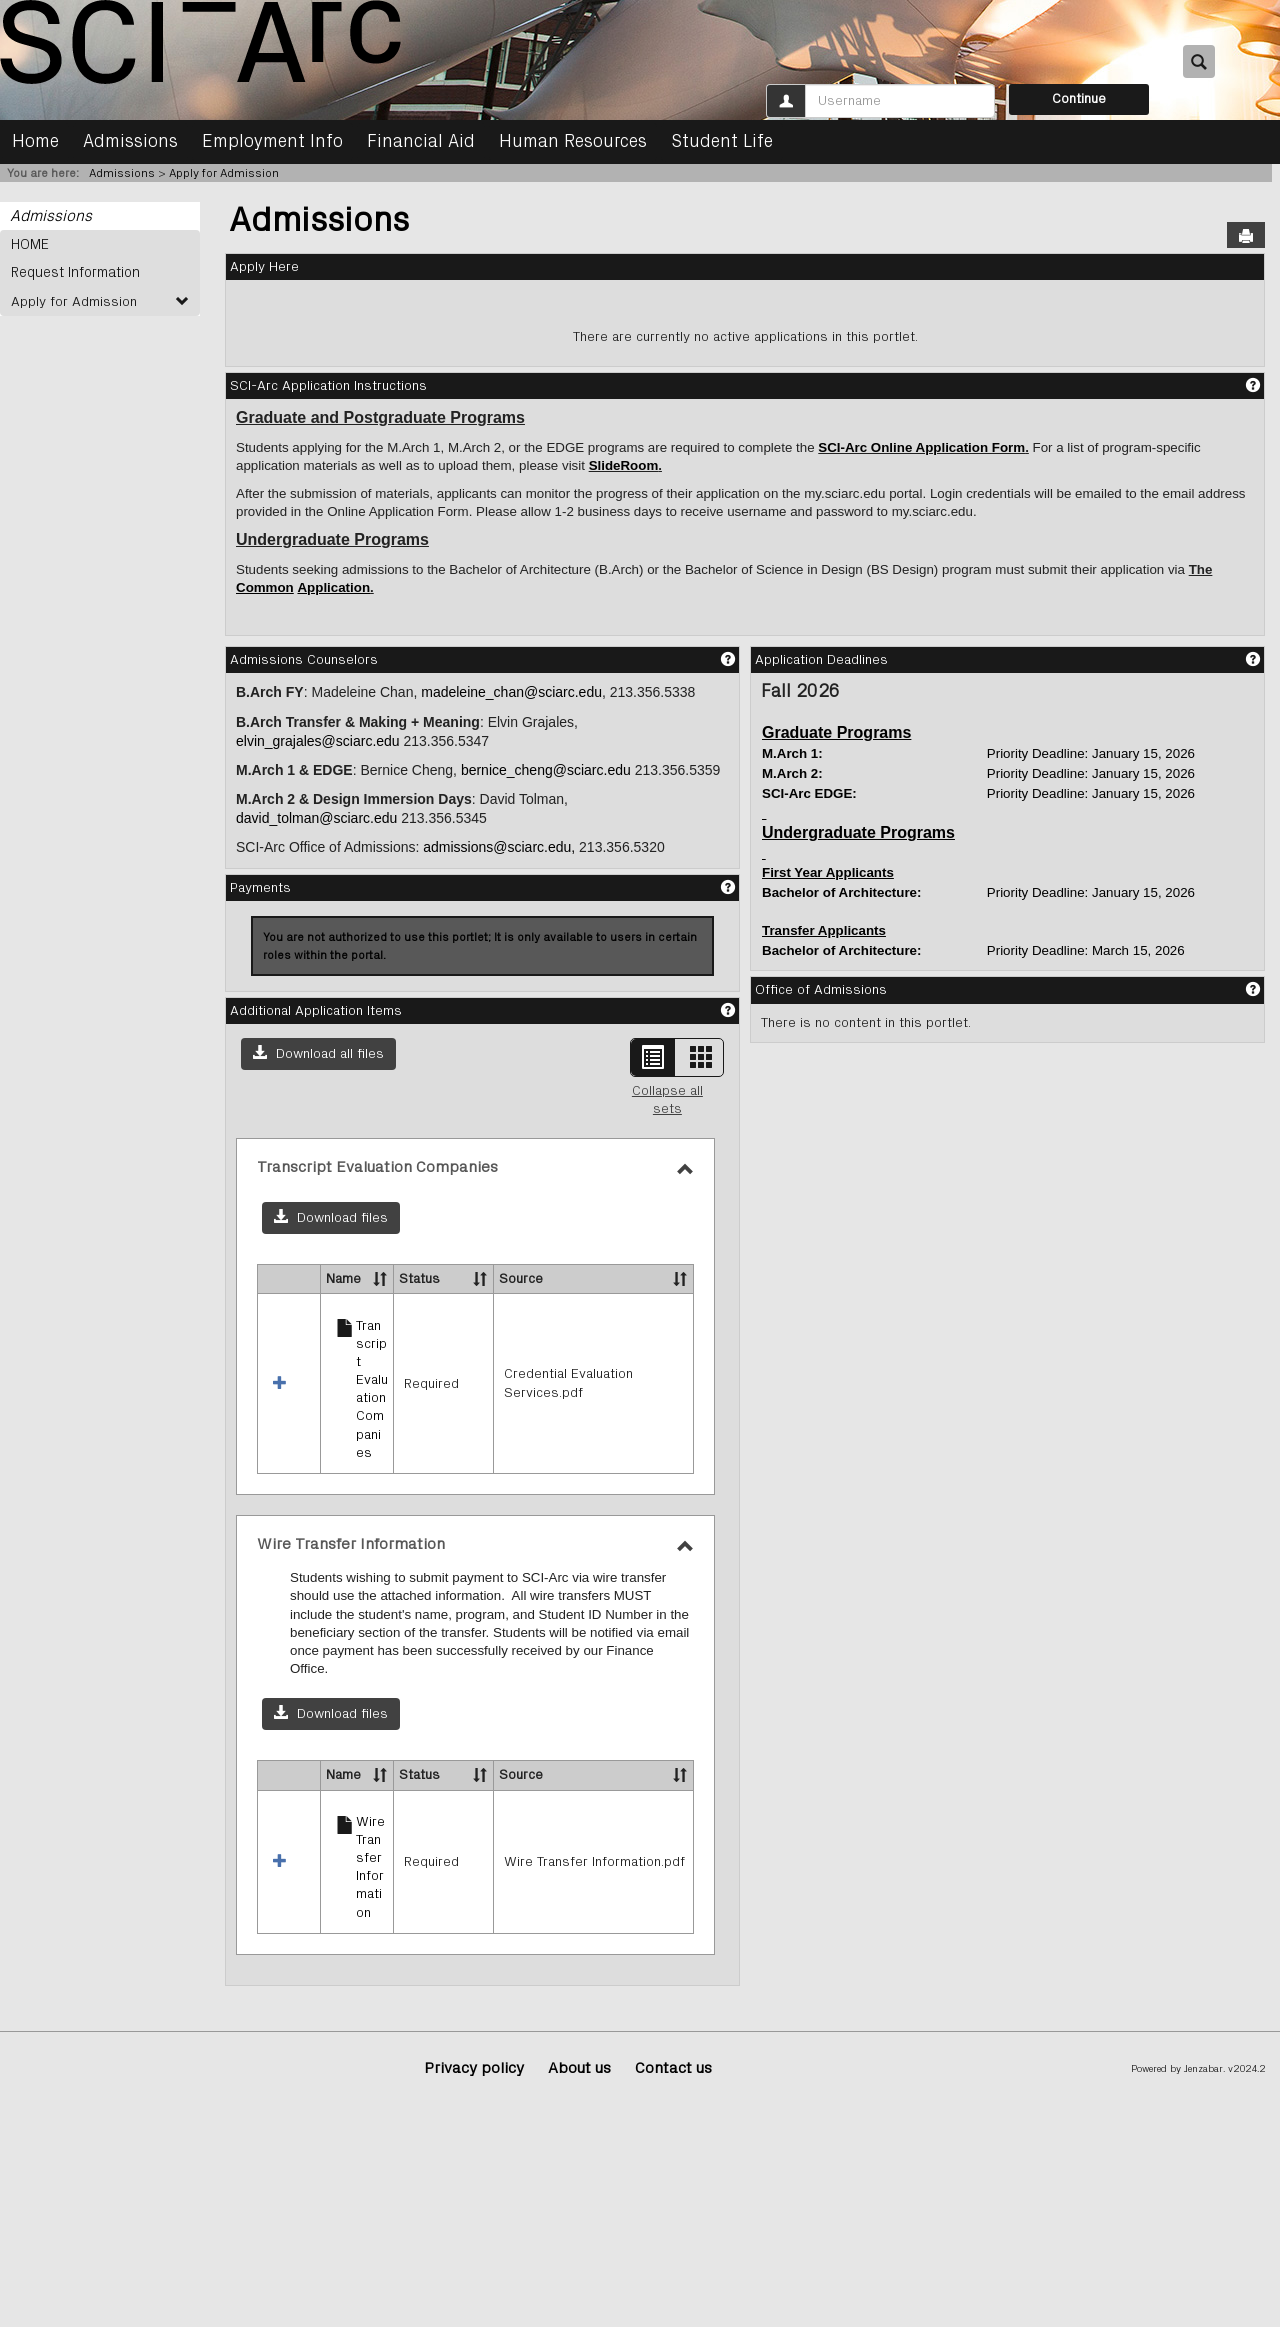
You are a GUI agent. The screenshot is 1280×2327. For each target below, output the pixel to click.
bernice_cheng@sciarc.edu (546, 770)
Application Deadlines (821, 660)
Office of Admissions (821, 990)
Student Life (722, 142)
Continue (1079, 99)
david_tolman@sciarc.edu (316, 818)
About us (579, 2069)
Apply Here (264, 267)
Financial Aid (421, 142)
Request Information (73, 273)
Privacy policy (474, 2069)
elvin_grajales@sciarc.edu (318, 741)
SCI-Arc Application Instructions (328, 386)
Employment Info (272, 142)
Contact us (673, 2069)
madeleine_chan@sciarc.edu (511, 692)
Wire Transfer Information (370, 1867)
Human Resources (573, 142)
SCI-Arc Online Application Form (921, 447)
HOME (30, 244)
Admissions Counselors (304, 660)
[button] (318, 1054)
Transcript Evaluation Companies (372, 1389)
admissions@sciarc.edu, (499, 847)
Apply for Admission (224, 173)
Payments (260, 888)
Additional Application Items (316, 1011)
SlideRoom (624, 465)
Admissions (130, 142)
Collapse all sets (667, 1100)
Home (35, 142)
